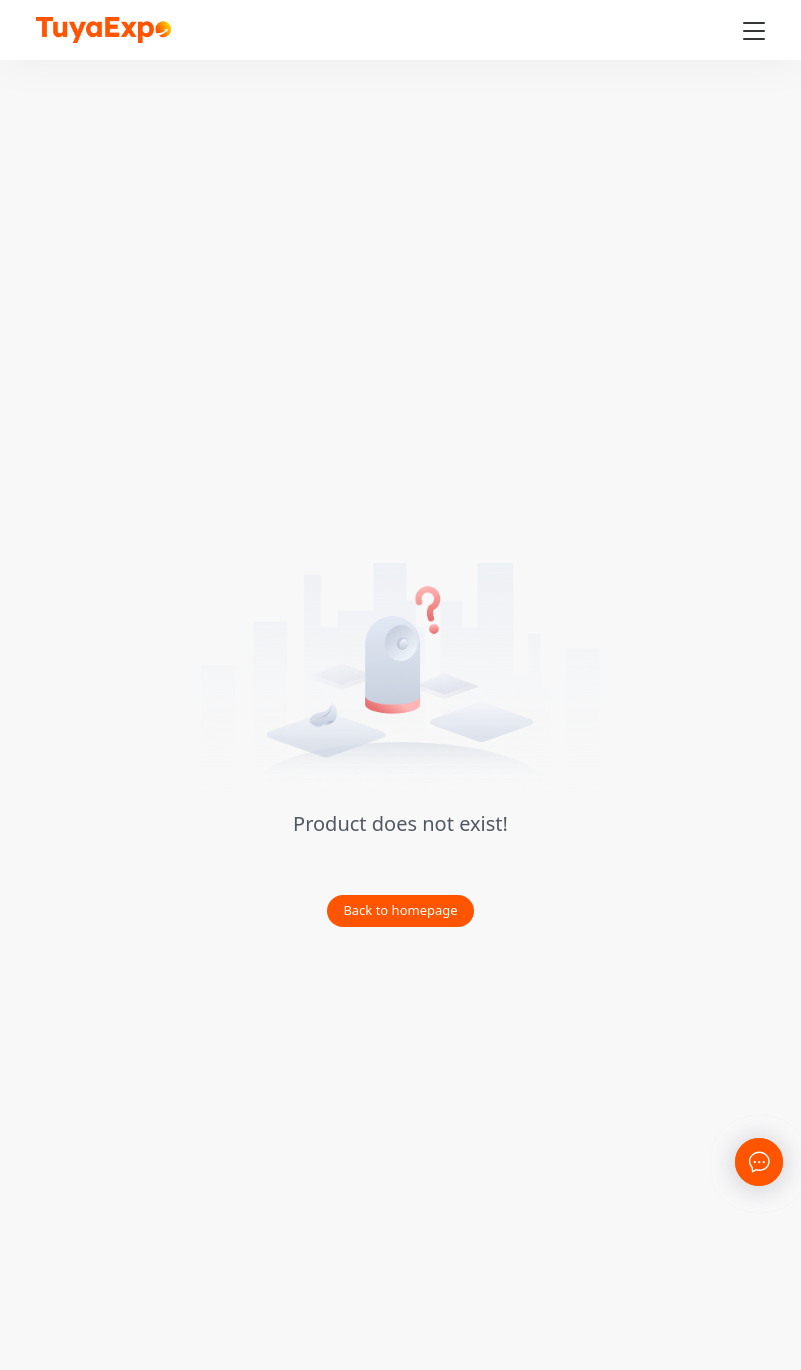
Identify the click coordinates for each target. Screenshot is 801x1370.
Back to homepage (400, 910)
